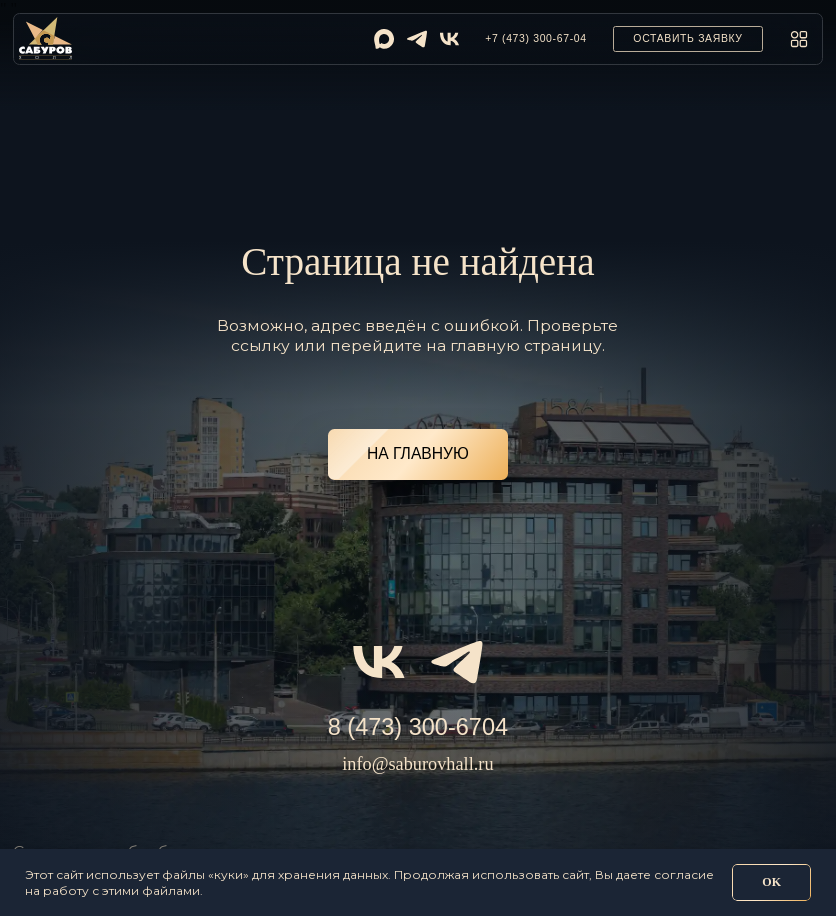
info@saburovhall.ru (417, 764)
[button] (688, 38)
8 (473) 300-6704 (418, 727)
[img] (384, 39)
